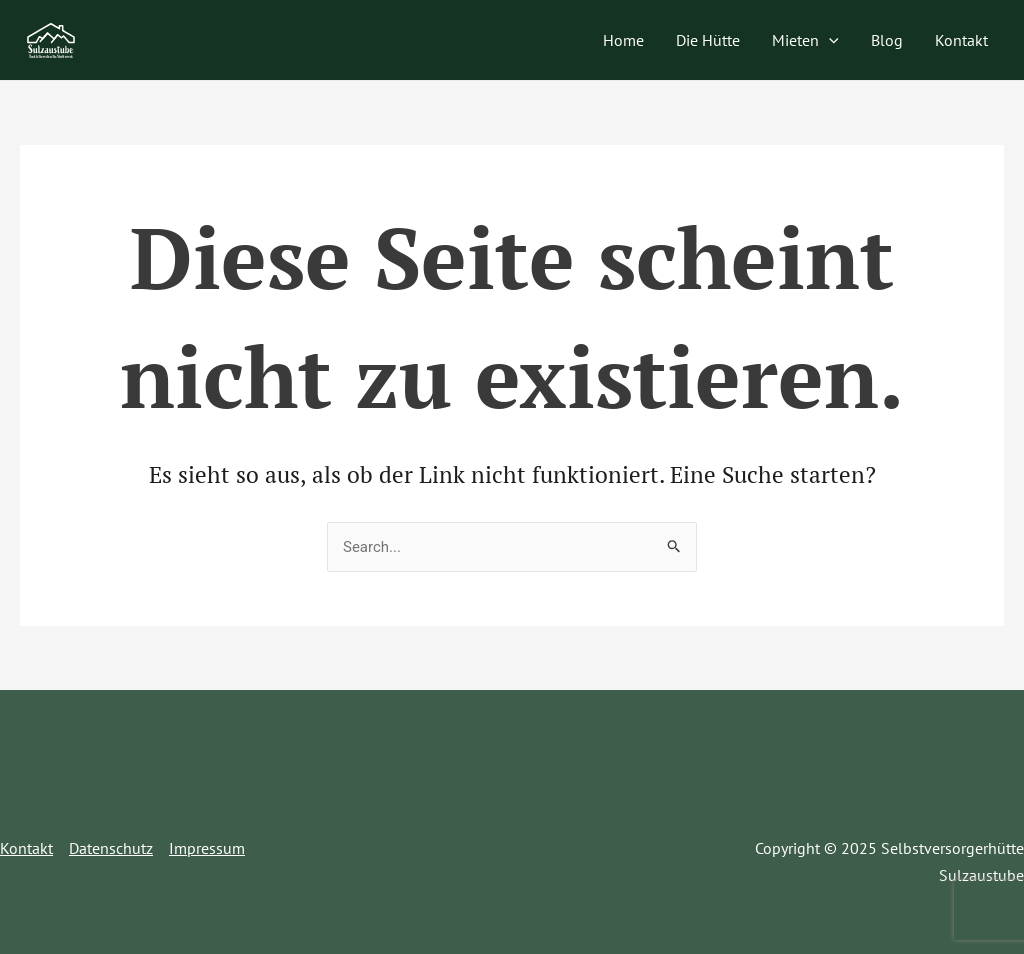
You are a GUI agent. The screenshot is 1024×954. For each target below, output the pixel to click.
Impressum (207, 848)
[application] (829, 40)
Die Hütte (708, 40)
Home (623, 40)
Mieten (805, 40)
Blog (887, 40)
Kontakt (961, 40)
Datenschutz (111, 848)
